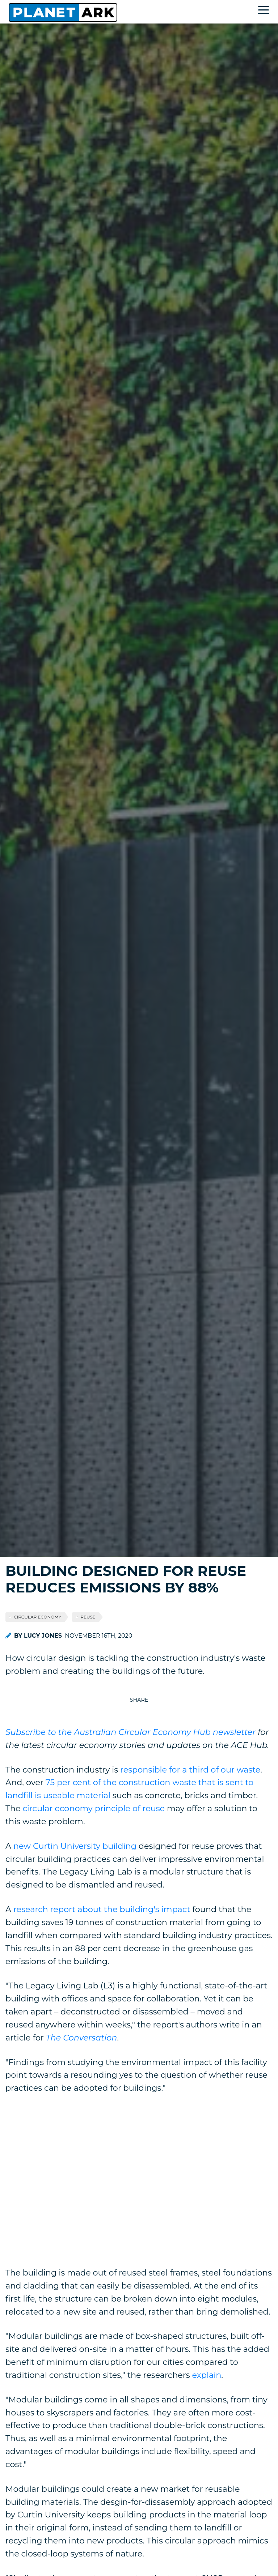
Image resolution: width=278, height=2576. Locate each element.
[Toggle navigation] (265, 11)
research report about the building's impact (101, 1909)
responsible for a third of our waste (190, 1770)
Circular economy (37, 1617)
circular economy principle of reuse (93, 1808)
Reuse (88, 1617)
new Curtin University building (74, 1846)
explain (207, 2375)
